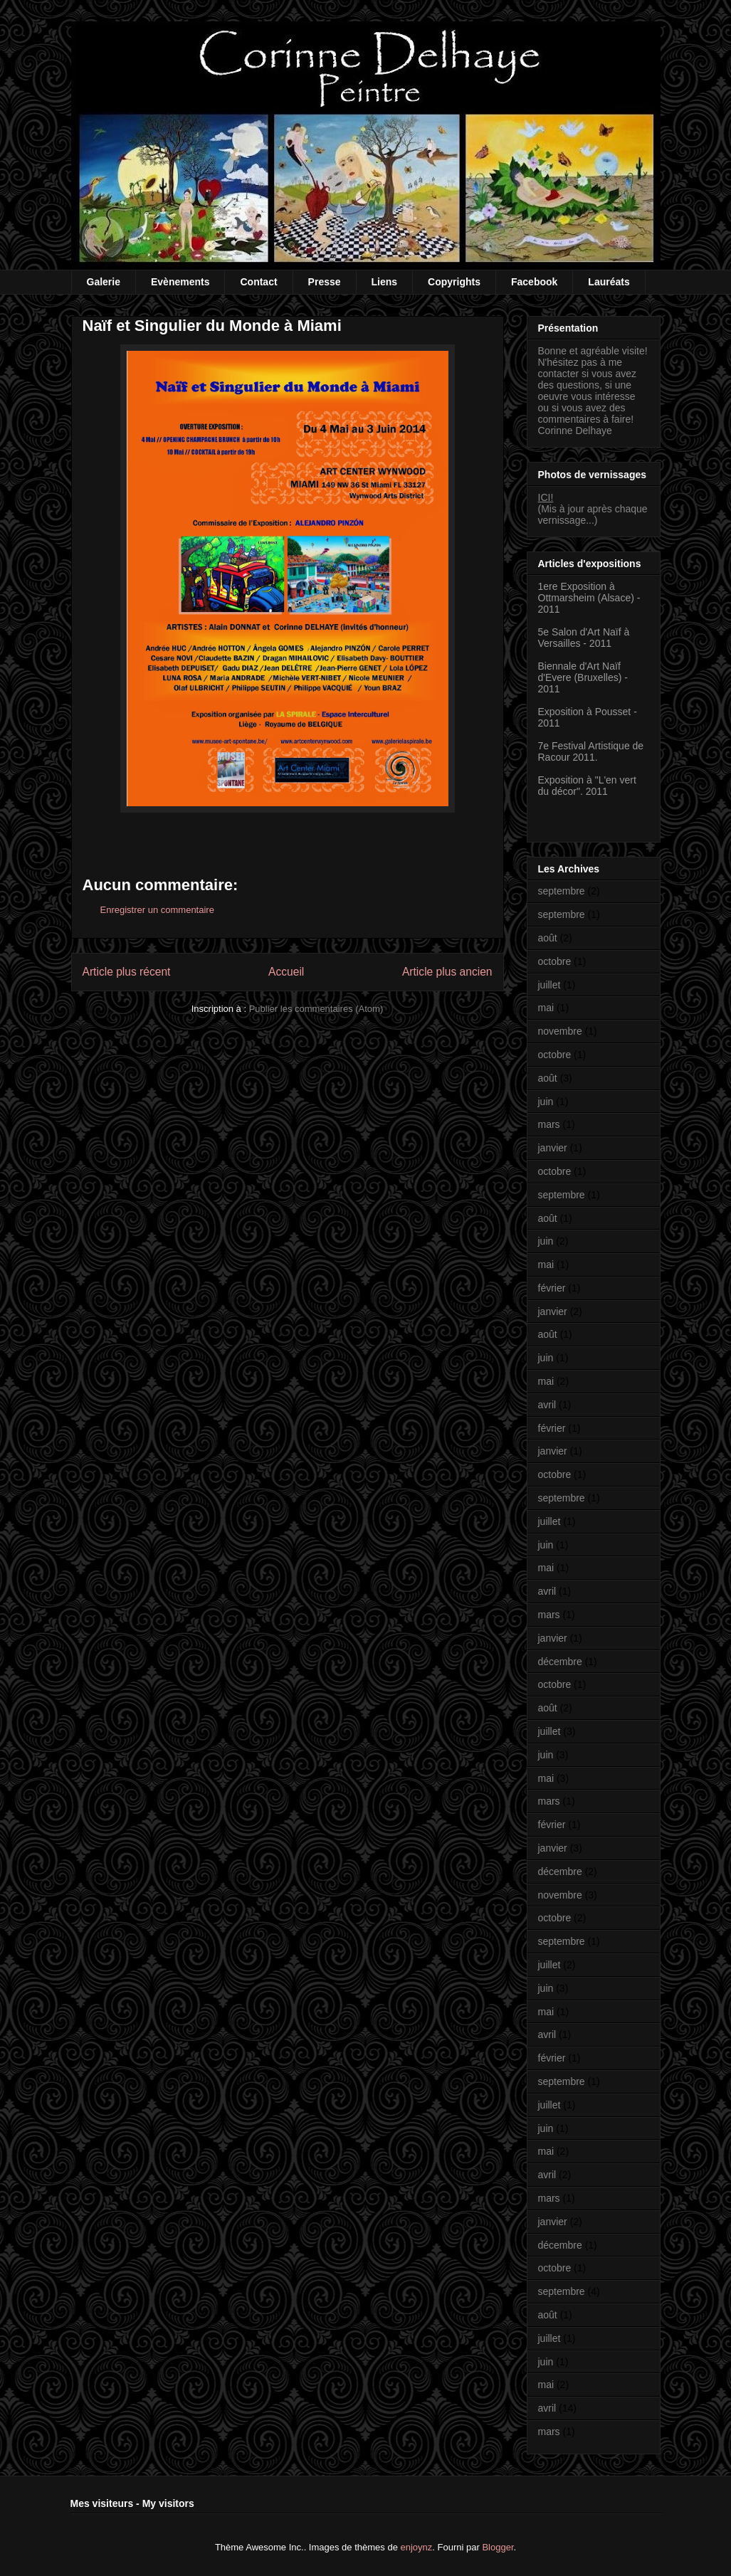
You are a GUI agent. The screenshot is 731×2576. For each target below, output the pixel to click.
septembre (561, 891)
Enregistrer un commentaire (157, 909)
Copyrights (454, 281)
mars (549, 1124)
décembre (560, 1661)
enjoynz (417, 2547)
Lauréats (608, 281)
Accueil (286, 972)
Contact (258, 281)
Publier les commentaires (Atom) (316, 1008)
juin (546, 1101)
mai (546, 1007)
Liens (385, 281)
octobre (555, 961)
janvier (552, 1148)
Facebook (534, 281)
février (552, 1288)
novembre (560, 1031)
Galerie (103, 281)
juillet (549, 985)
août (547, 938)
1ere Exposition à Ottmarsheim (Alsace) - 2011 (589, 598)
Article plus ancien (447, 972)
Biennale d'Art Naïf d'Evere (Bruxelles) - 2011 (583, 677)
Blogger (497, 2547)
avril (547, 1404)
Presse (324, 281)
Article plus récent (127, 972)
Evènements (180, 281)
